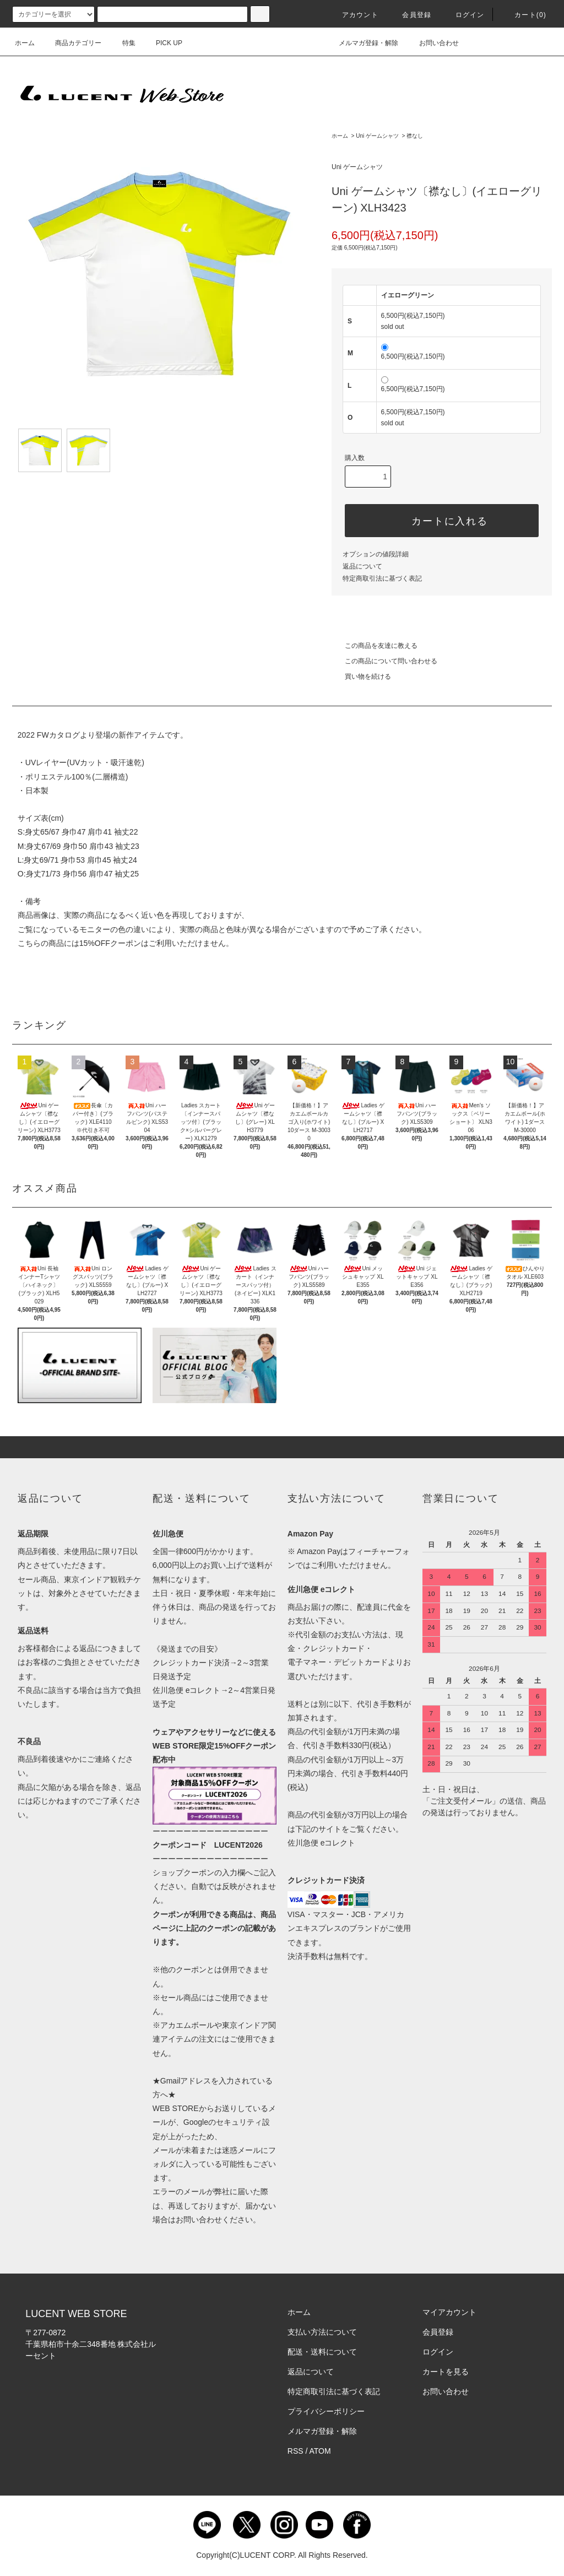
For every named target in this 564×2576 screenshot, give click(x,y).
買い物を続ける (361, 676)
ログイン (463, 15)
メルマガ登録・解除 (362, 43)
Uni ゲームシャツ (377, 136)
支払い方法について (322, 2332)
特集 (122, 43)
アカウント (353, 15)
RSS (295, 2451)
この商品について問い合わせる (384, 661)
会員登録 (410, 15)
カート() (523, 15)
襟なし (414, 136)
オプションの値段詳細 (376, 554)
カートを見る (445, 2371)
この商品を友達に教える (374, 646)
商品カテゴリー (71, 43)
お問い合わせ (432, 43)
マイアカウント (449, 2312)
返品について (362, 566)
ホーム (25, 43)
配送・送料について (322, 2351)
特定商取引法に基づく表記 (382, 578)
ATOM (320, 2451)
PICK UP (162, 43)
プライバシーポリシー (326, 2411)
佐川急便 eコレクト (322, 1842)
